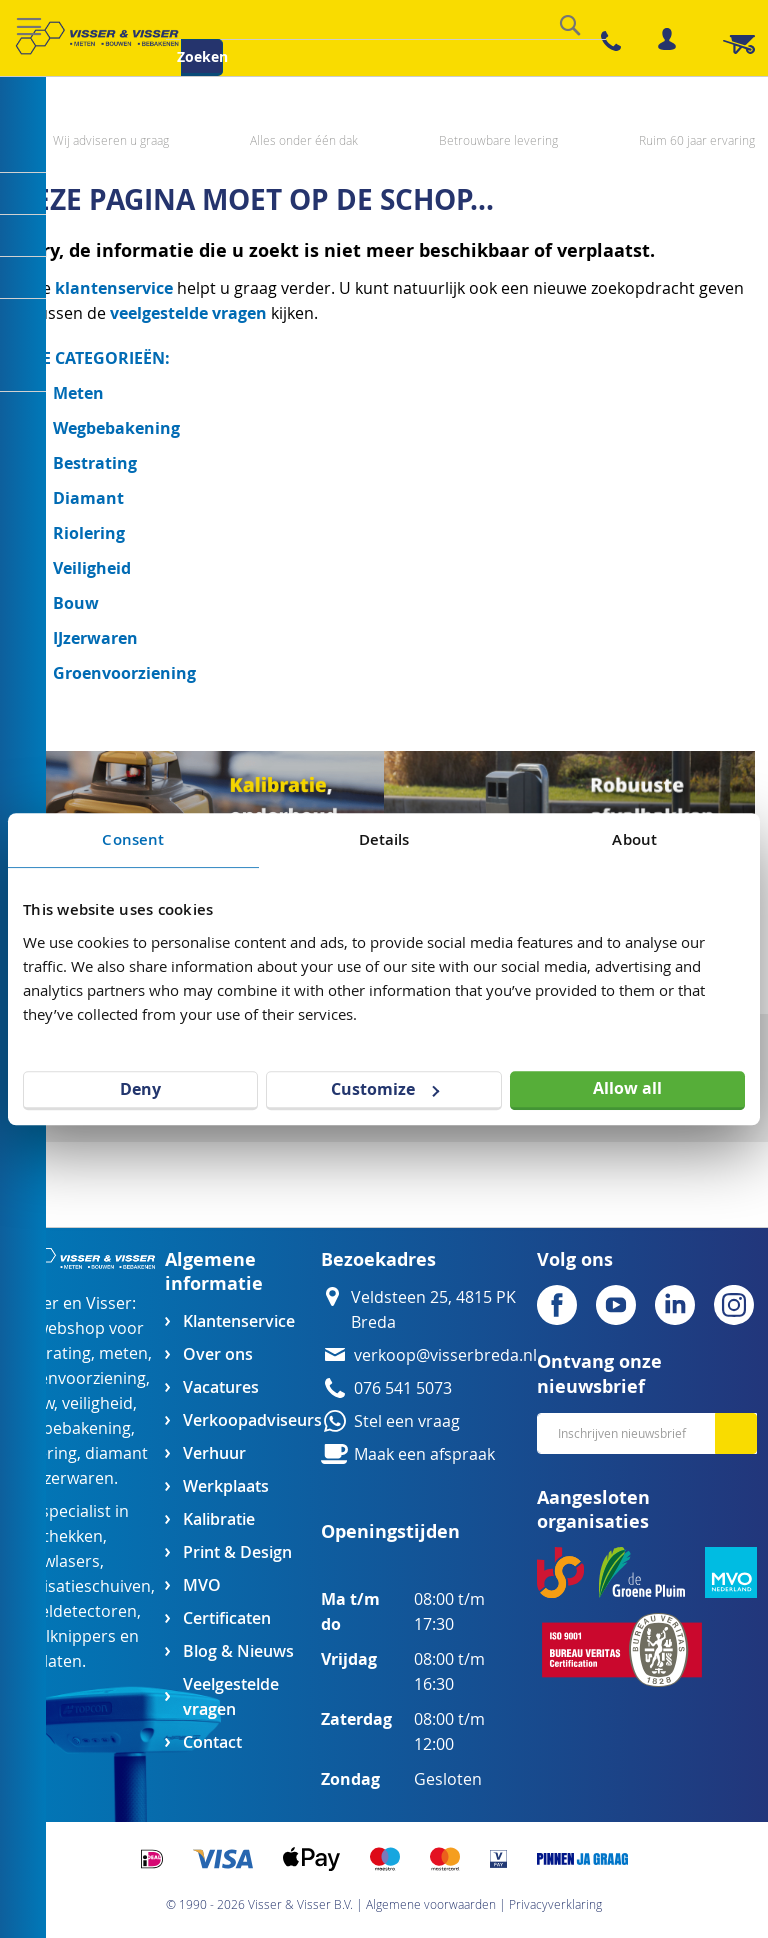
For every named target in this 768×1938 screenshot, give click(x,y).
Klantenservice (239, 1321)
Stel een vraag (407, 1421)
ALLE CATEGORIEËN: (91, 358)
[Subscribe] (736, 1433)
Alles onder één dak (304, 140)
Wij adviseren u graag (111, 140)
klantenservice (116, 288)
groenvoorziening (79, 1378)
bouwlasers (56, 1561)
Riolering (89, 533)
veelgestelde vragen (188, 313)
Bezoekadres (378, 1259)
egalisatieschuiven (82, 1586)
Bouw (76, 603)
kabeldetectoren (75, 1611)
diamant (116, 1453)
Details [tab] (384, 839)
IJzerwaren (95, 638)
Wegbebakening (116, 428)
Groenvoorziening (124, 673)
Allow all (627, 1088)
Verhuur (214, 1453)
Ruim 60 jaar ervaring (697, 140)
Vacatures (221, 1387)
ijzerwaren (75, 1478)
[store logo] (97, 38)
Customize (385, 1089)
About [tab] (634, 839)
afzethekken (58, 1536)
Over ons (218, 1354)
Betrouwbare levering (498, 140)
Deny (140, 1089)
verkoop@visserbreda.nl (445, 1355)
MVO (202, 1585)
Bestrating (95, 463)
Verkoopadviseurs (252, 1420)
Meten (78, 393)
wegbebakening (72, 1428)
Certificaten (227, 1618)
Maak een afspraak (424, 1454)
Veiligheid (92, 568)
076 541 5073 (403, 1388)
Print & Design (237, 1552)
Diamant (88, 498)
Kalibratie (219, 1519)
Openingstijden (390, 1531)
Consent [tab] (133, 839)
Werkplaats (226, 1486)
